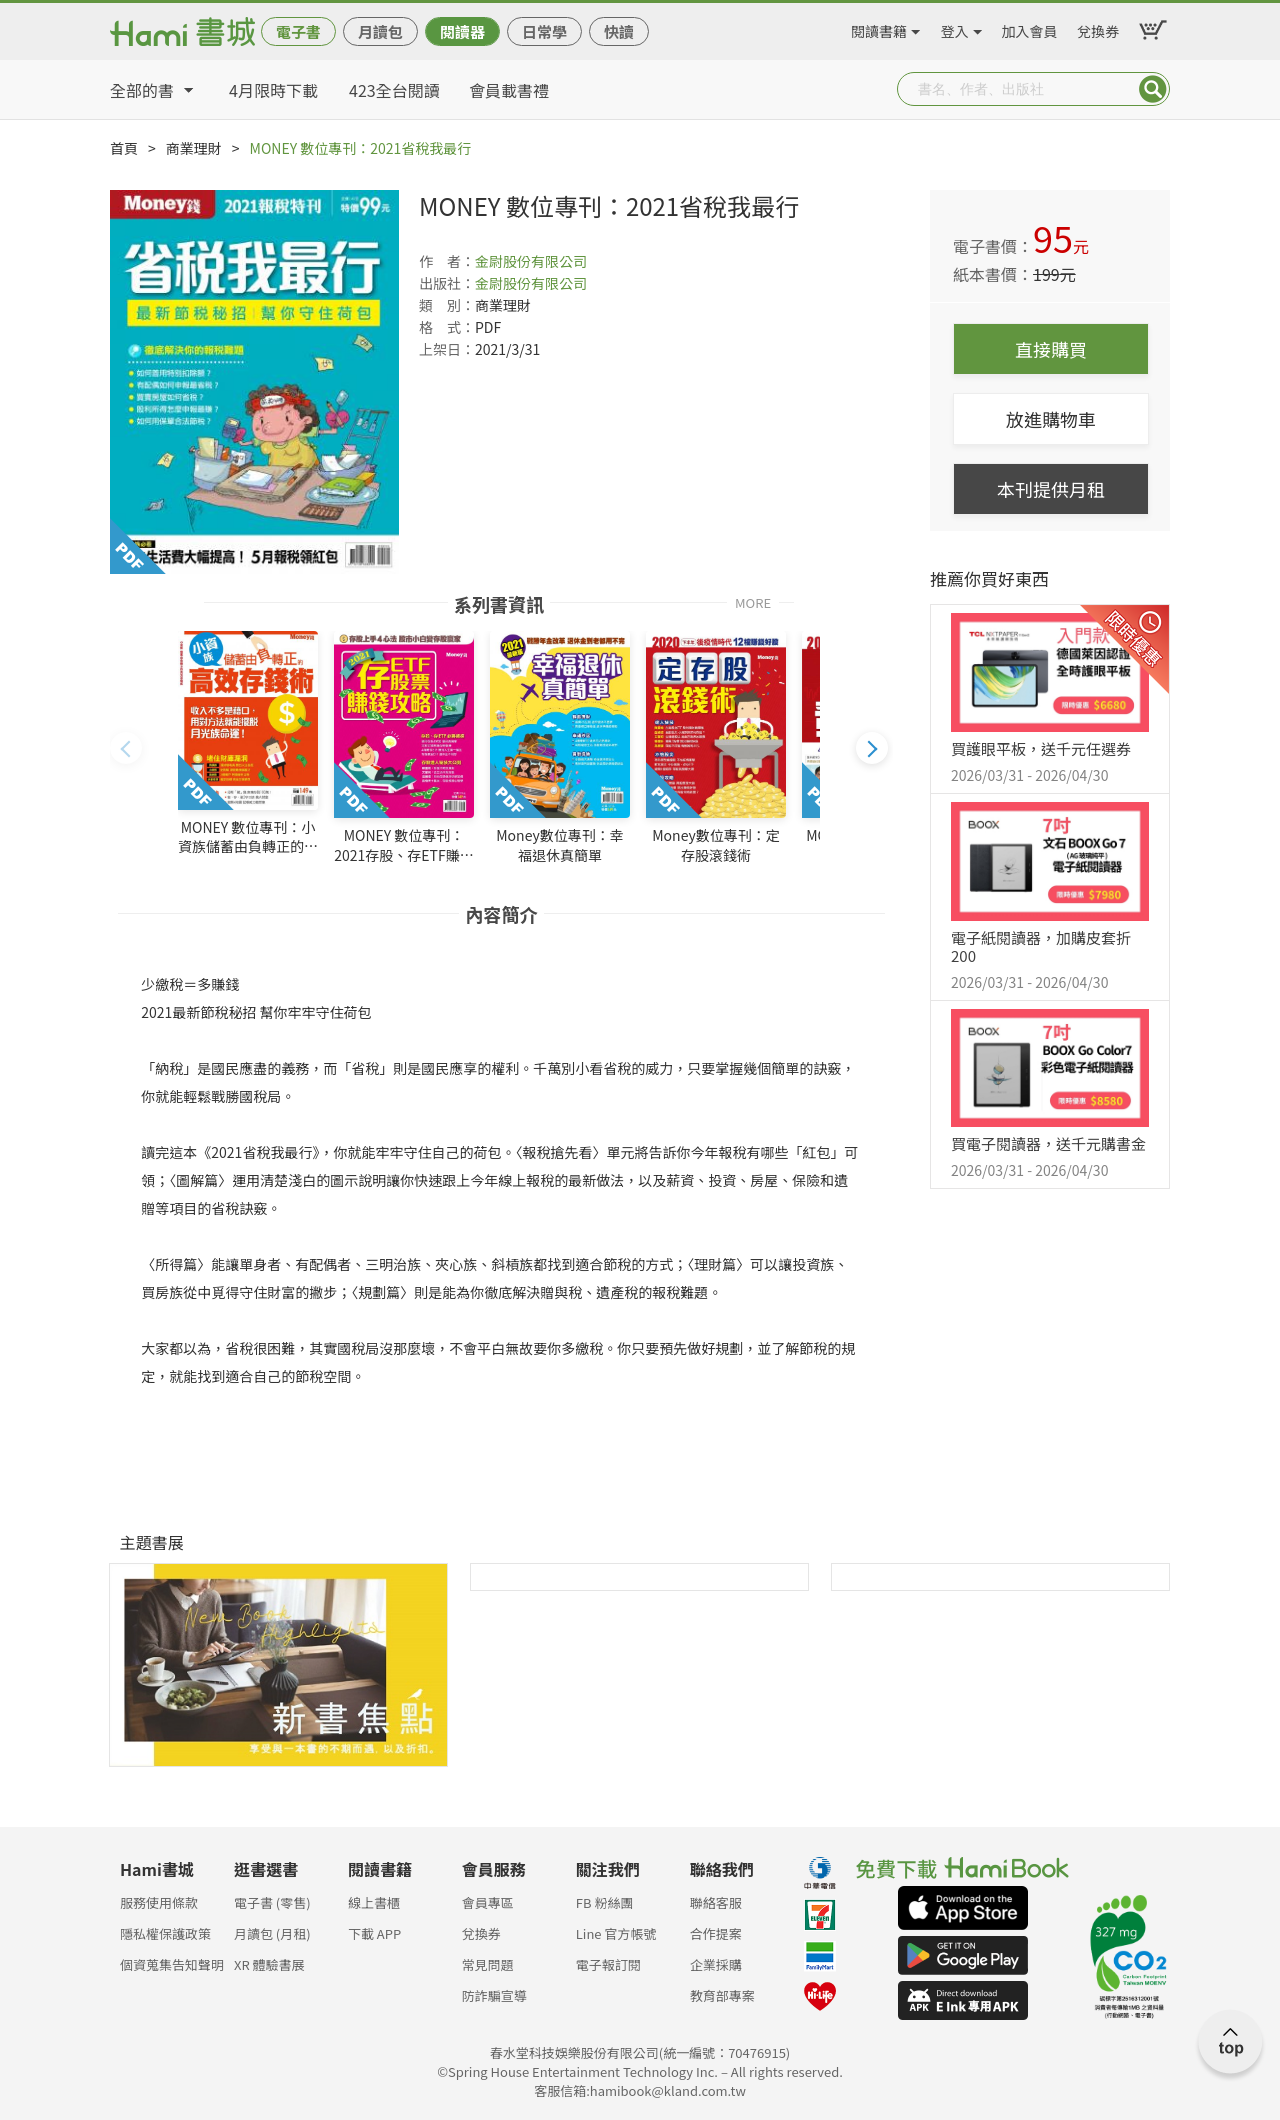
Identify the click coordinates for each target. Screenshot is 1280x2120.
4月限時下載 (273, 90)
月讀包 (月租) (272, 1933)
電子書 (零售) (272, 1902)
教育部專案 (722, 1995)
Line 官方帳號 (616, 1933)
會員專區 (488, 1902)
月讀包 (380, 31)
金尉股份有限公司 (531, 261)
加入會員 (1030, 28)
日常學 (544, 31)
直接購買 (1051, 349)
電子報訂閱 (608, 1964)
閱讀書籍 (879, 28)
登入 (955, 28)
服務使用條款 (159, 1902)
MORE (753, 601)
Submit (1153, 89)
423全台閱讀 (394, 90)
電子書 (298, 31)
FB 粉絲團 (605, 1902)
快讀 (619, 31)
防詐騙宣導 (494, 1995)
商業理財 (194, 148)
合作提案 (716, 1933)
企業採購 (716, 1964)
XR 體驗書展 (269, 1964)
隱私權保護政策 (165, 1933)
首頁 (124, 148)
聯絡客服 (716, 1902)
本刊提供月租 (1051, 489)
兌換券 (1098, 28)
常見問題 (488, 1964)
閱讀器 (462, 31)
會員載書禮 (509, 90)
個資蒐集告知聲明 (172, 1964)
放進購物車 (1051, 419)
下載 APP (374, 1933)
